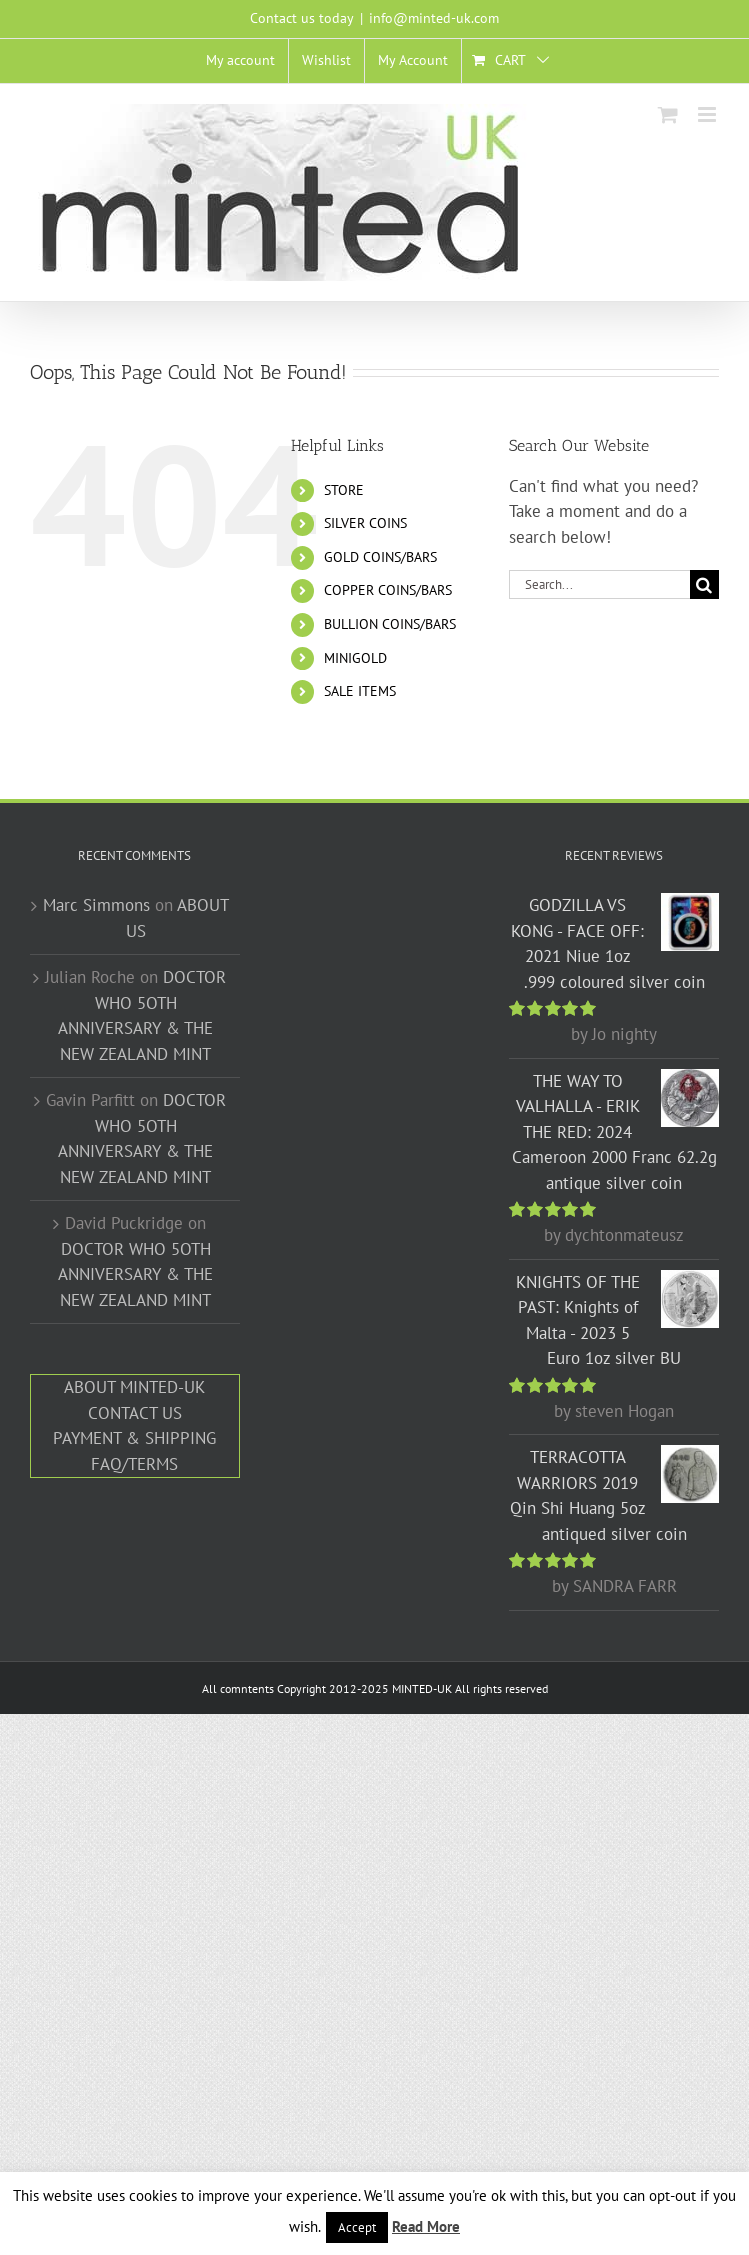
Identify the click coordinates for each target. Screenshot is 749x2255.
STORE (344, 490)
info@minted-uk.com (434, 18)
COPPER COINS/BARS (388, 590)
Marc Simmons (96, 905)
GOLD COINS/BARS (380, 557)
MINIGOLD (355, 658)
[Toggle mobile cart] (668, 114)
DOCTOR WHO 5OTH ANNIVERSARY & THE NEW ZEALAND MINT (135, 1274)
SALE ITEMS (360, 691)
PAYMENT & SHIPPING (134, 1438)
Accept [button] (357, 2227)
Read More (426, 2226)
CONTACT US (135, 1413)
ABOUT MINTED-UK (134, 1387)
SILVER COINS (365, 523)
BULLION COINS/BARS (390, 624)
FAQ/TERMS (134, 1464)
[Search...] (599, 584)
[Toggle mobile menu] (708, 114)
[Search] (704, 584)
